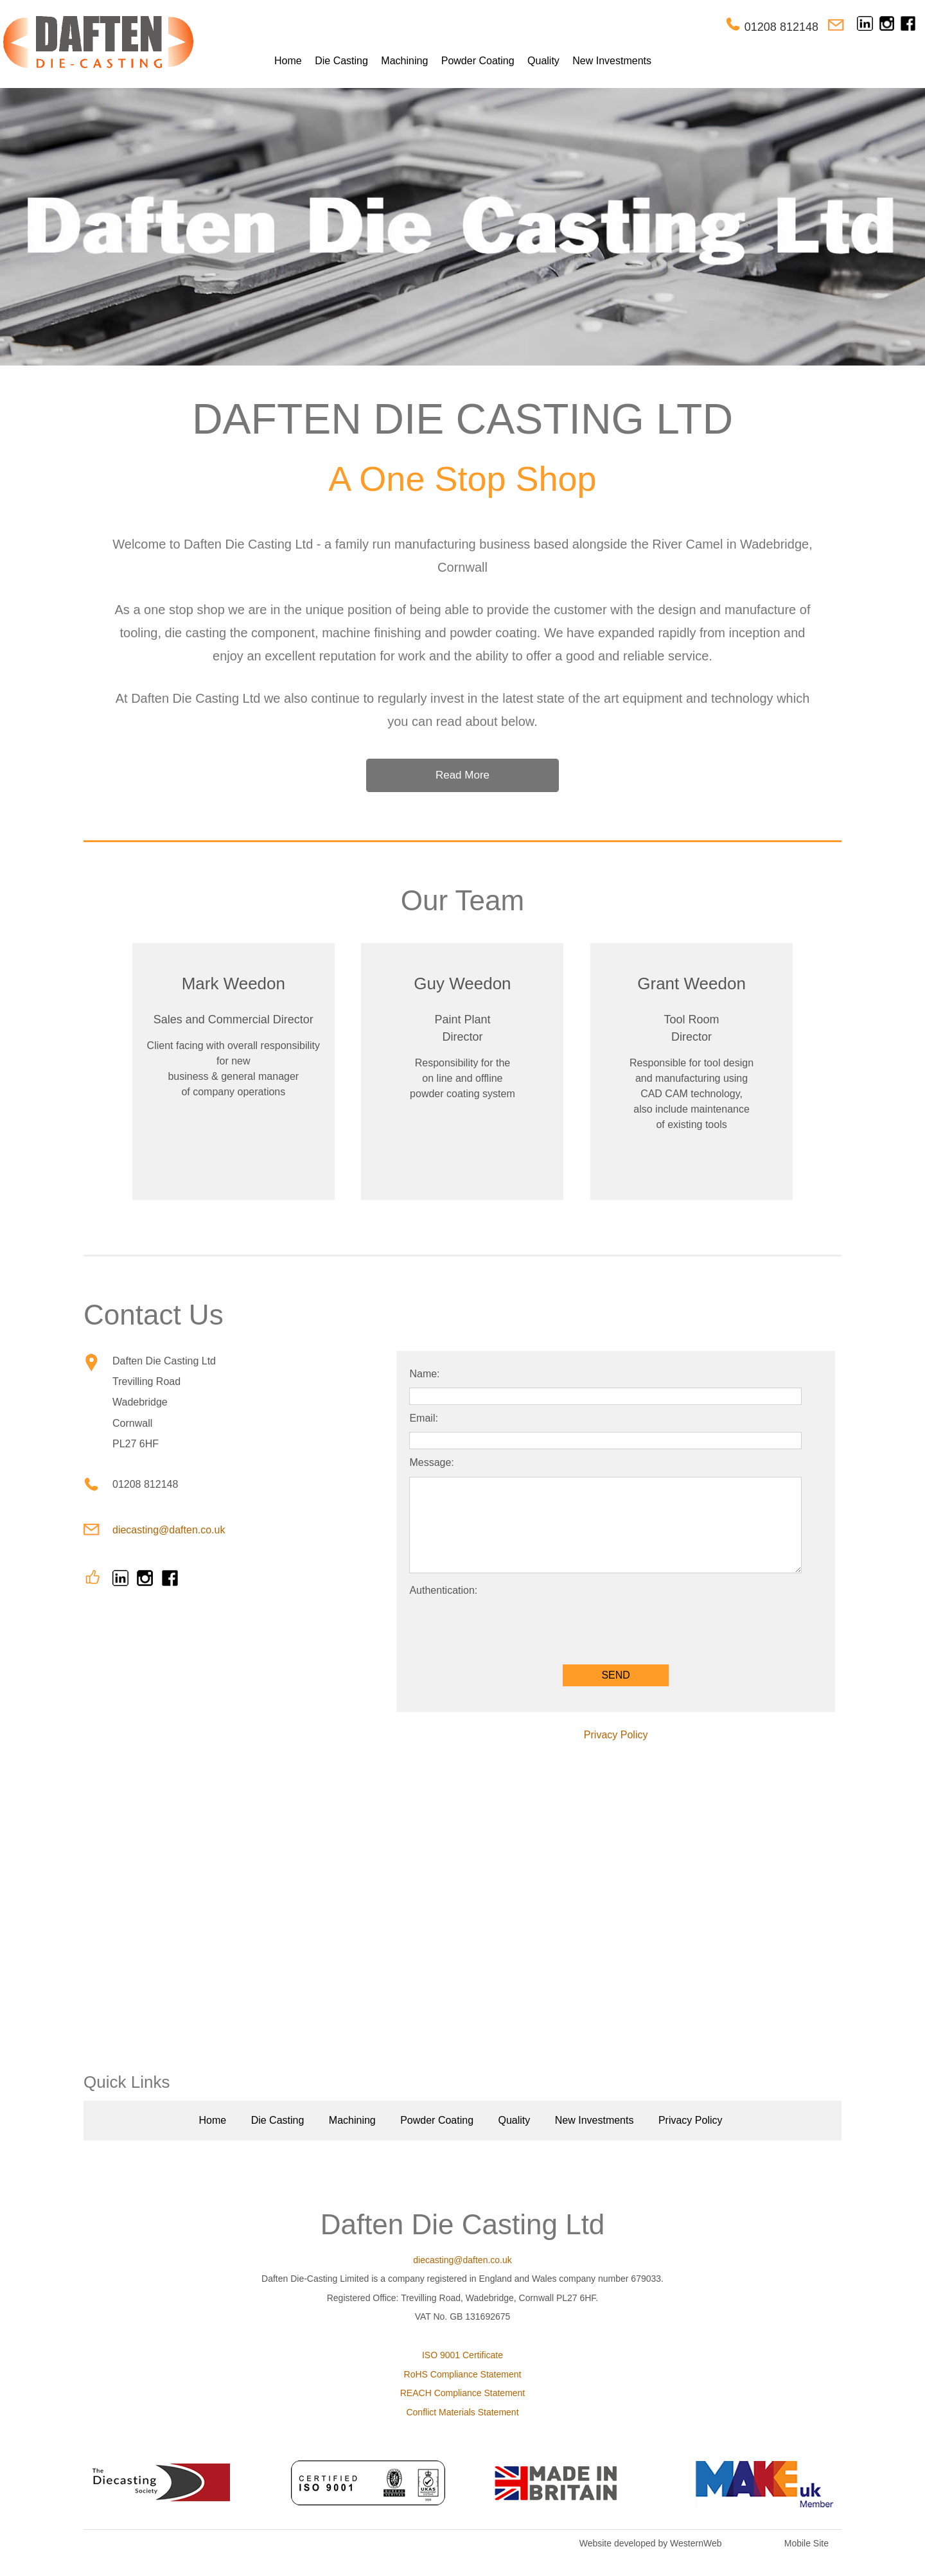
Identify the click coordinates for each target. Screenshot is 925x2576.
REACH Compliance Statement (462, 2393)
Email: (423, 1418)
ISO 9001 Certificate (462, 2355)
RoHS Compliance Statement (463, 2374)
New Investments (611, 60)
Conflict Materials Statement (462, 2412)
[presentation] (506, 1626)
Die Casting (341, 60)
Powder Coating (478, 60)
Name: (424, 1373)
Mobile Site (806, 2543)
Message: (431, 1462)
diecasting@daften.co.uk (168, 1529)
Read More (462, 775)
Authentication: (443, 1590)
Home (288, 60)
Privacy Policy (616, 1734)
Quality (543, 60)
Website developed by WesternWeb (650, 2543)
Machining (404, 60)
